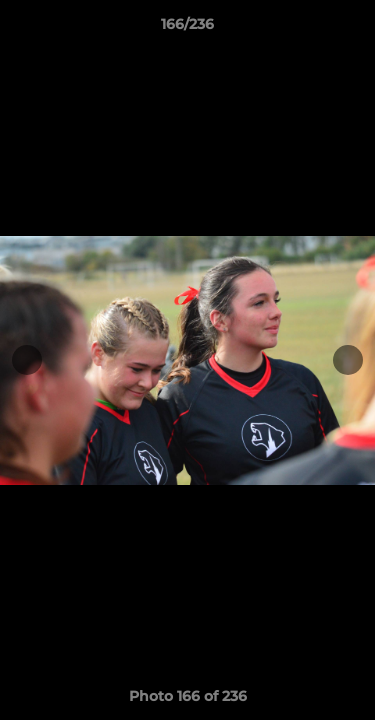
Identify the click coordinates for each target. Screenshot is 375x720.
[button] (351, 29)
